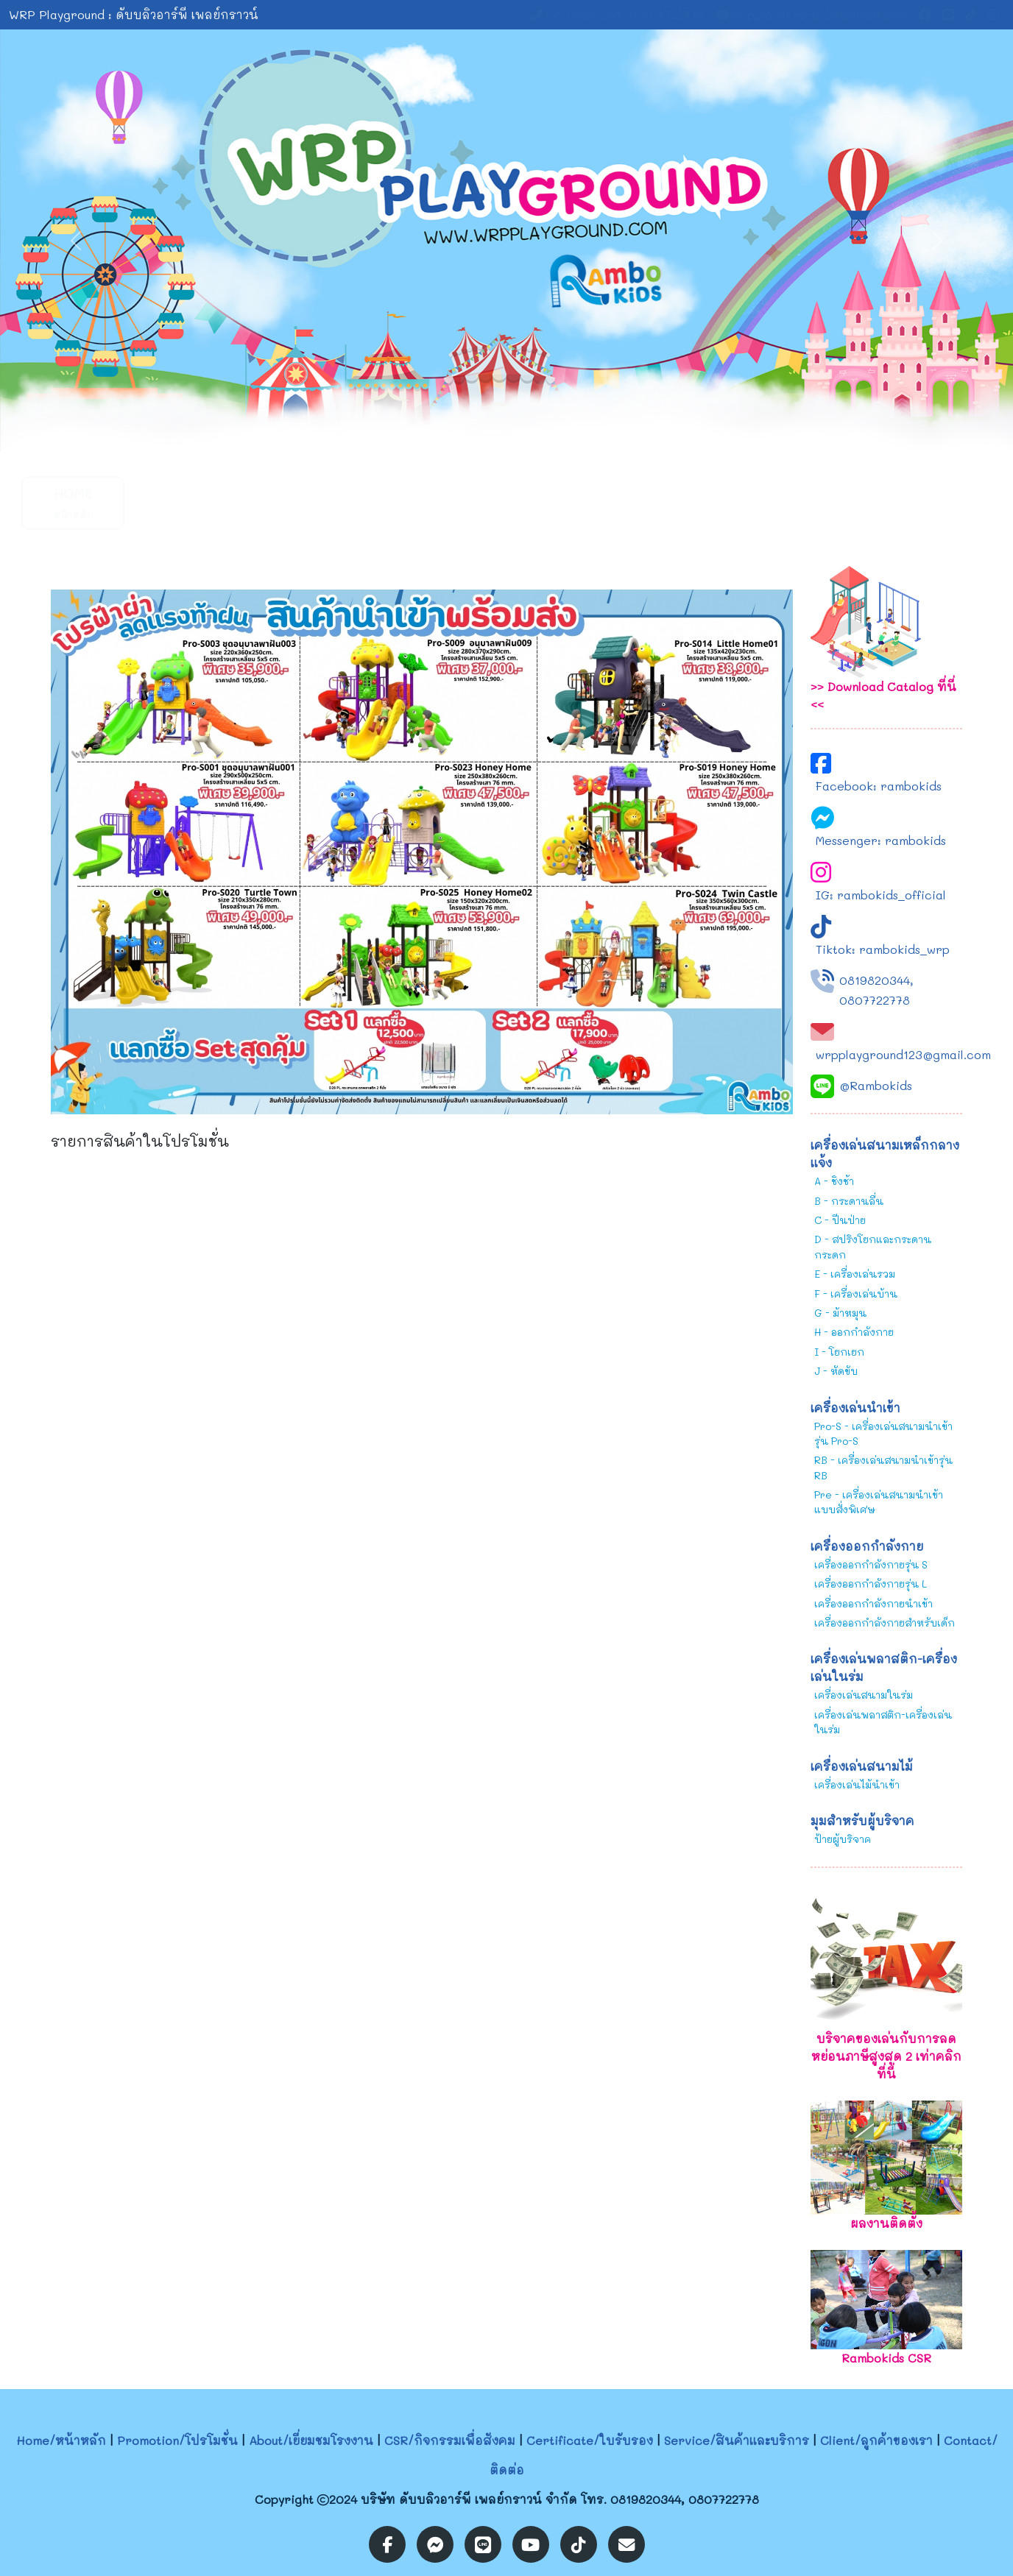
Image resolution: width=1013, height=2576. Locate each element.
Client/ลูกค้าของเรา (876, 2440)
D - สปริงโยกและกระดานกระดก (872, 1246)
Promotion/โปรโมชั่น (177, 2440)
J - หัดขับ (836, 1371)
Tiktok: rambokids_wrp (883, 949)
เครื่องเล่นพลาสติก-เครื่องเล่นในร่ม (883, 1721)
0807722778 (874, 1000)
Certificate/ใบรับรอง (589, 2440)
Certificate (516, 502)
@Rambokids (875, 1085)
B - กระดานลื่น (848, 1201)
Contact (846, 502)
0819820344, (876, 980)
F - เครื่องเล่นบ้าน (855, 1293)
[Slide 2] (520, 430)
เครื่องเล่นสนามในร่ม (863, 1694)
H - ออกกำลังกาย (854, 1332)
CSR (404, 502)
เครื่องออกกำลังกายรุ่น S (871, 1564)
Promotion (183, 502)
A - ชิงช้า (834, 1181)
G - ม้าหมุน (840, 1312)
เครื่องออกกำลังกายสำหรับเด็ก (884, 1622)
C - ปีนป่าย (840, 1220)
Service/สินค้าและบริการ (736, 2440)
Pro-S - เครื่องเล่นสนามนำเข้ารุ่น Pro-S (883, 1433)
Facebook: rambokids (879, 785)
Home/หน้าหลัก (61, 2440)
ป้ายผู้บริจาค (842, 1839)
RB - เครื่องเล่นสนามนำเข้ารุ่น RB (883, 1467)
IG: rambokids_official (881, 894)
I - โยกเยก (839, 1351)
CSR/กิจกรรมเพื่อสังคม (449, 2440)
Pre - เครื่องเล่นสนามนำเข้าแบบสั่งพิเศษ (878, 1501)
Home (73, 502)
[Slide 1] (493, 430)
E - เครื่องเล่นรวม (854, 1273)
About (294, 502)
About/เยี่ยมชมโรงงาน (311, 2440)
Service (625, 502)
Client (735, 502)
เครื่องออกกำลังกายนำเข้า (873, 1603)
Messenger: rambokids (881, 840)
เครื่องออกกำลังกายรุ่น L (870, 1583)
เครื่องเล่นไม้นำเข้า (857, 1784)
